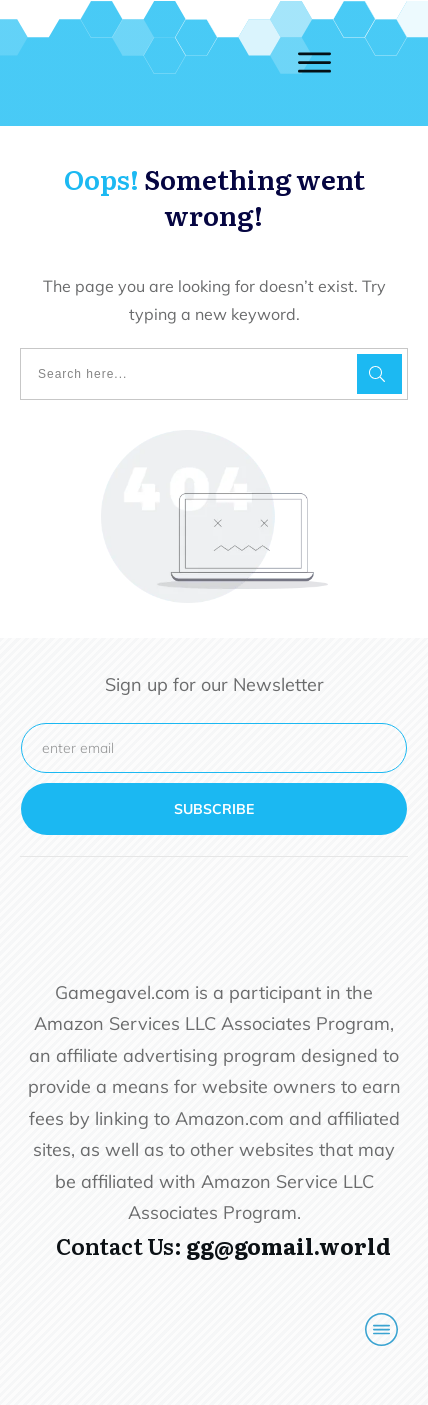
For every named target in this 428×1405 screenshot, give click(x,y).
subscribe (214, 809)
